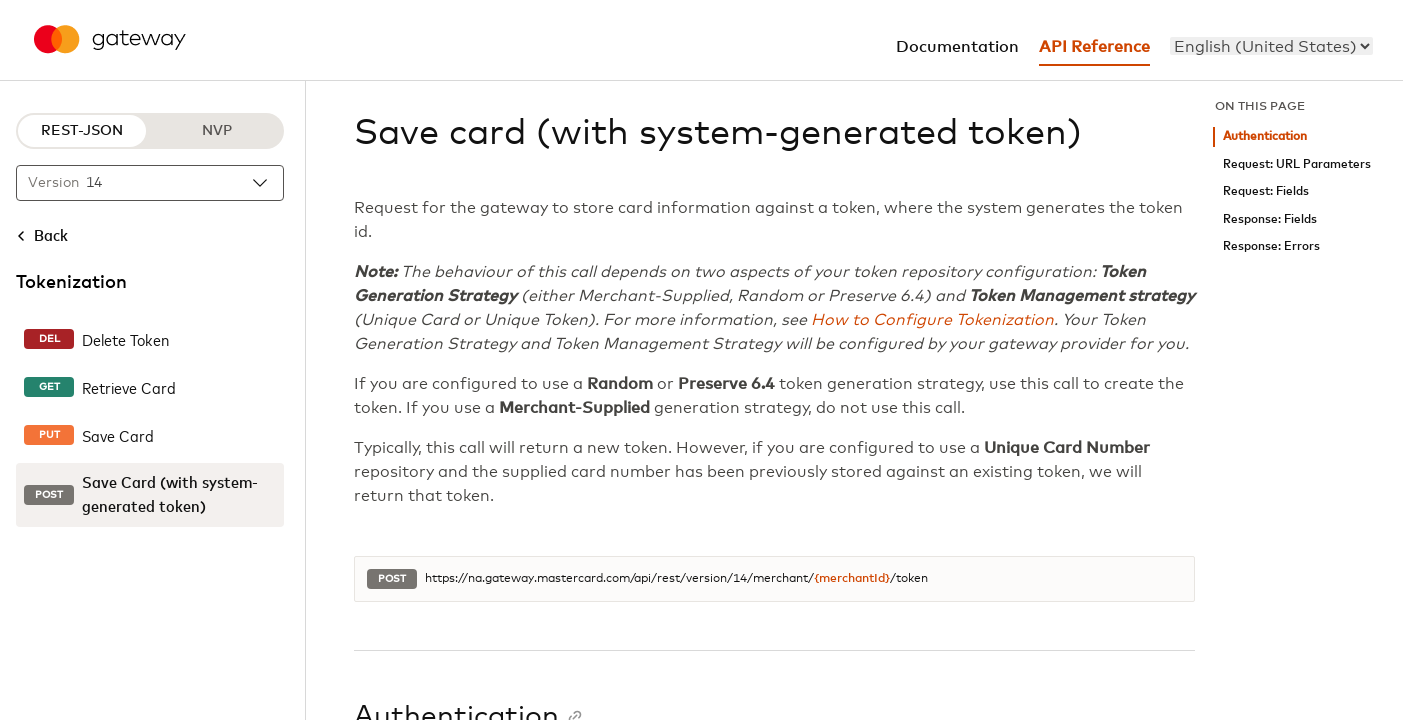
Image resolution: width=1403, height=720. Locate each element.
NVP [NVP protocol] (217, 131)
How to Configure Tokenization (932, 320)
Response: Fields (1270, 219)
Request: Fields (1266, 191)
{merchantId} (852, 579)
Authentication (1265, 136)
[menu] (1271, 46)
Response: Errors (1271, 246)
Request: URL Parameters (1297, 164)
